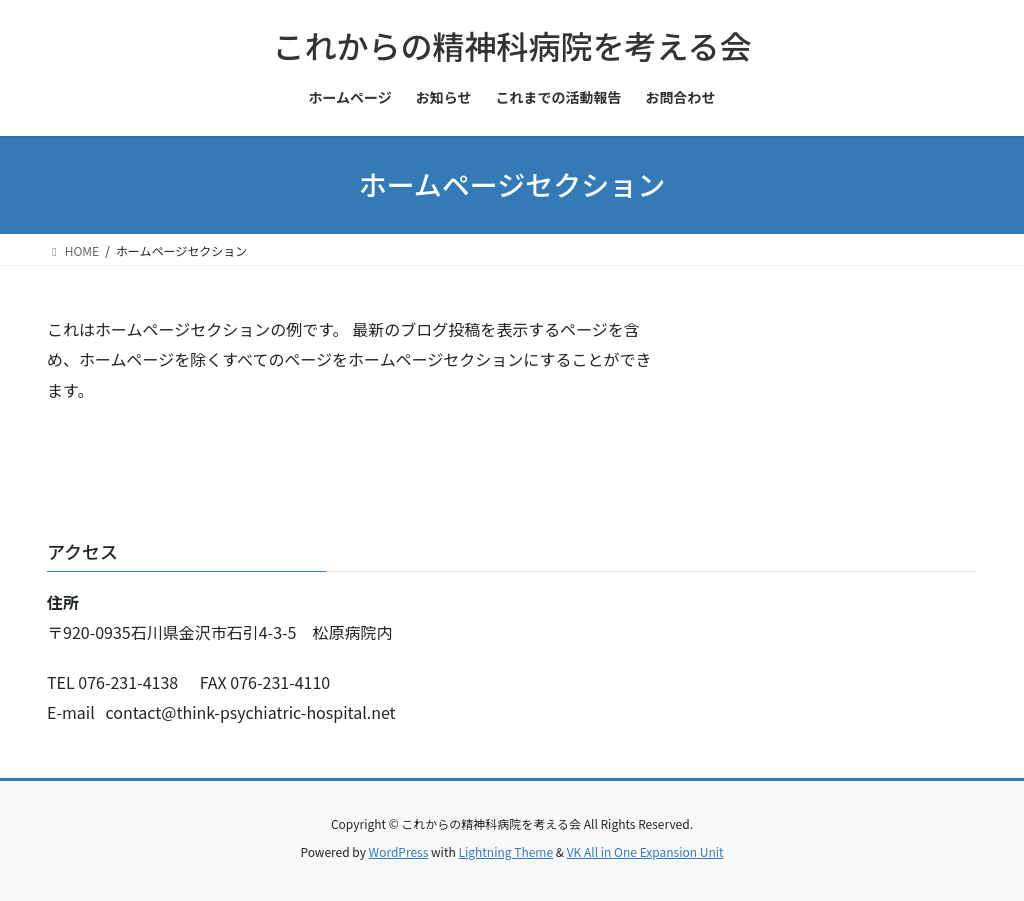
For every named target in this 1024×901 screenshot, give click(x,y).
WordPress (399, 851)
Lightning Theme (505, 851)
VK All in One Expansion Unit (645, 851)
